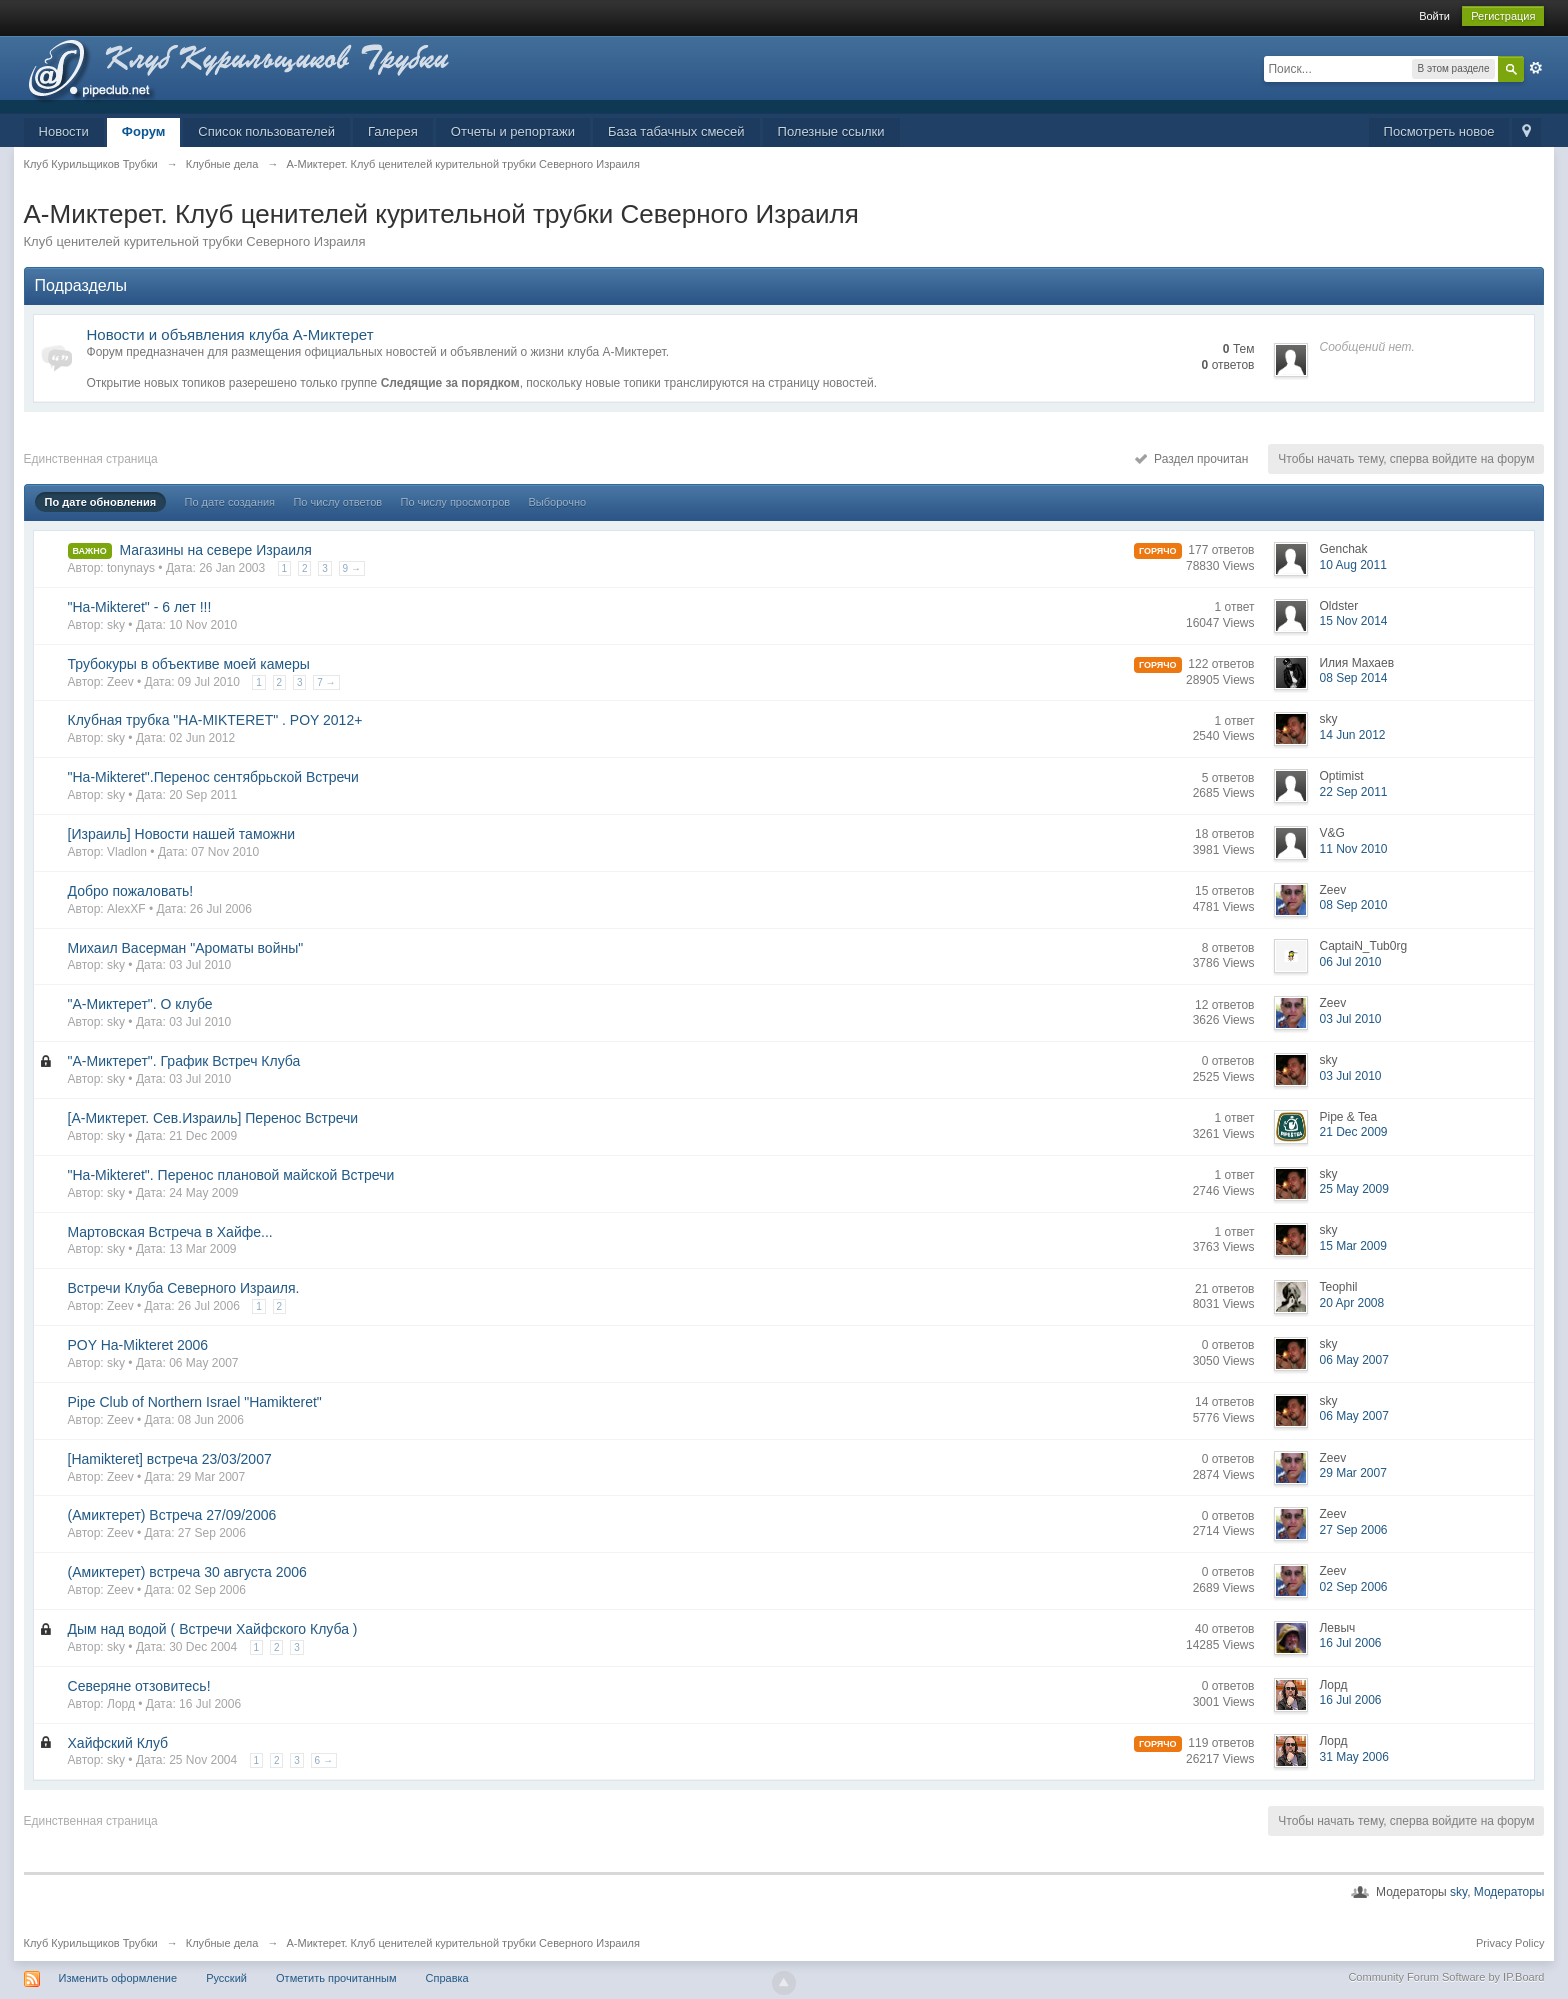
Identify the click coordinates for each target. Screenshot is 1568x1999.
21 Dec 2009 (1353, 1132)
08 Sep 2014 (1353, 678)
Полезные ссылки (831, 131)
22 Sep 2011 (1353, 792)
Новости (64, 131)
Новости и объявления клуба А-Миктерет (230, 334)
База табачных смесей (676, 131)
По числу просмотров (455, 502)
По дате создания (229, 502)
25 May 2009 (1353, 1189)
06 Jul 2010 (1350, 962)
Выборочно (558, 502)
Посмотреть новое (1439, 131)
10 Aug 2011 (1352, 565)
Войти (1434, 16)
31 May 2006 (1353, 1757)
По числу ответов (337, 502)
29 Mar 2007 (1352, 1473)
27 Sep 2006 (1353, 1530)
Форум (143, 131)
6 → (324, 1760)
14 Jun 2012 (1352, 735)
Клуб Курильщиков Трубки (91, 1943)
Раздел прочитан (1191, 459)
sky (1458, 1892)
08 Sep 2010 (1353, 905)
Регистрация (1503, 16)
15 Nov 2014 (1353, 621)
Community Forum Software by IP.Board (1446, 1977)
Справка (447, 1978)
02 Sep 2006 (1353, 1587)
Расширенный (1536, 68)
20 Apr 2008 (1351, 1303)
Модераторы (1509, 1892)
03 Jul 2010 (1350, 1019)
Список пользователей (266, 131)
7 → (326, 682)
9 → (352, 568)
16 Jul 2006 (1350, 1643)
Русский (226, 1978)
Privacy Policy (1510, 1943)
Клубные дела (222, 1943)
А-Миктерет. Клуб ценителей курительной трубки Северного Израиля (463, 1943)
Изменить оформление (118, 1978)
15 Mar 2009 (1352, 1246)
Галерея (393, 131)
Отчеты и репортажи (513, 131)
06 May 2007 (1353, 1360)
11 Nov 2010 (1353, 849)
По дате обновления (101, 502)
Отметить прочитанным (336, 1978)
